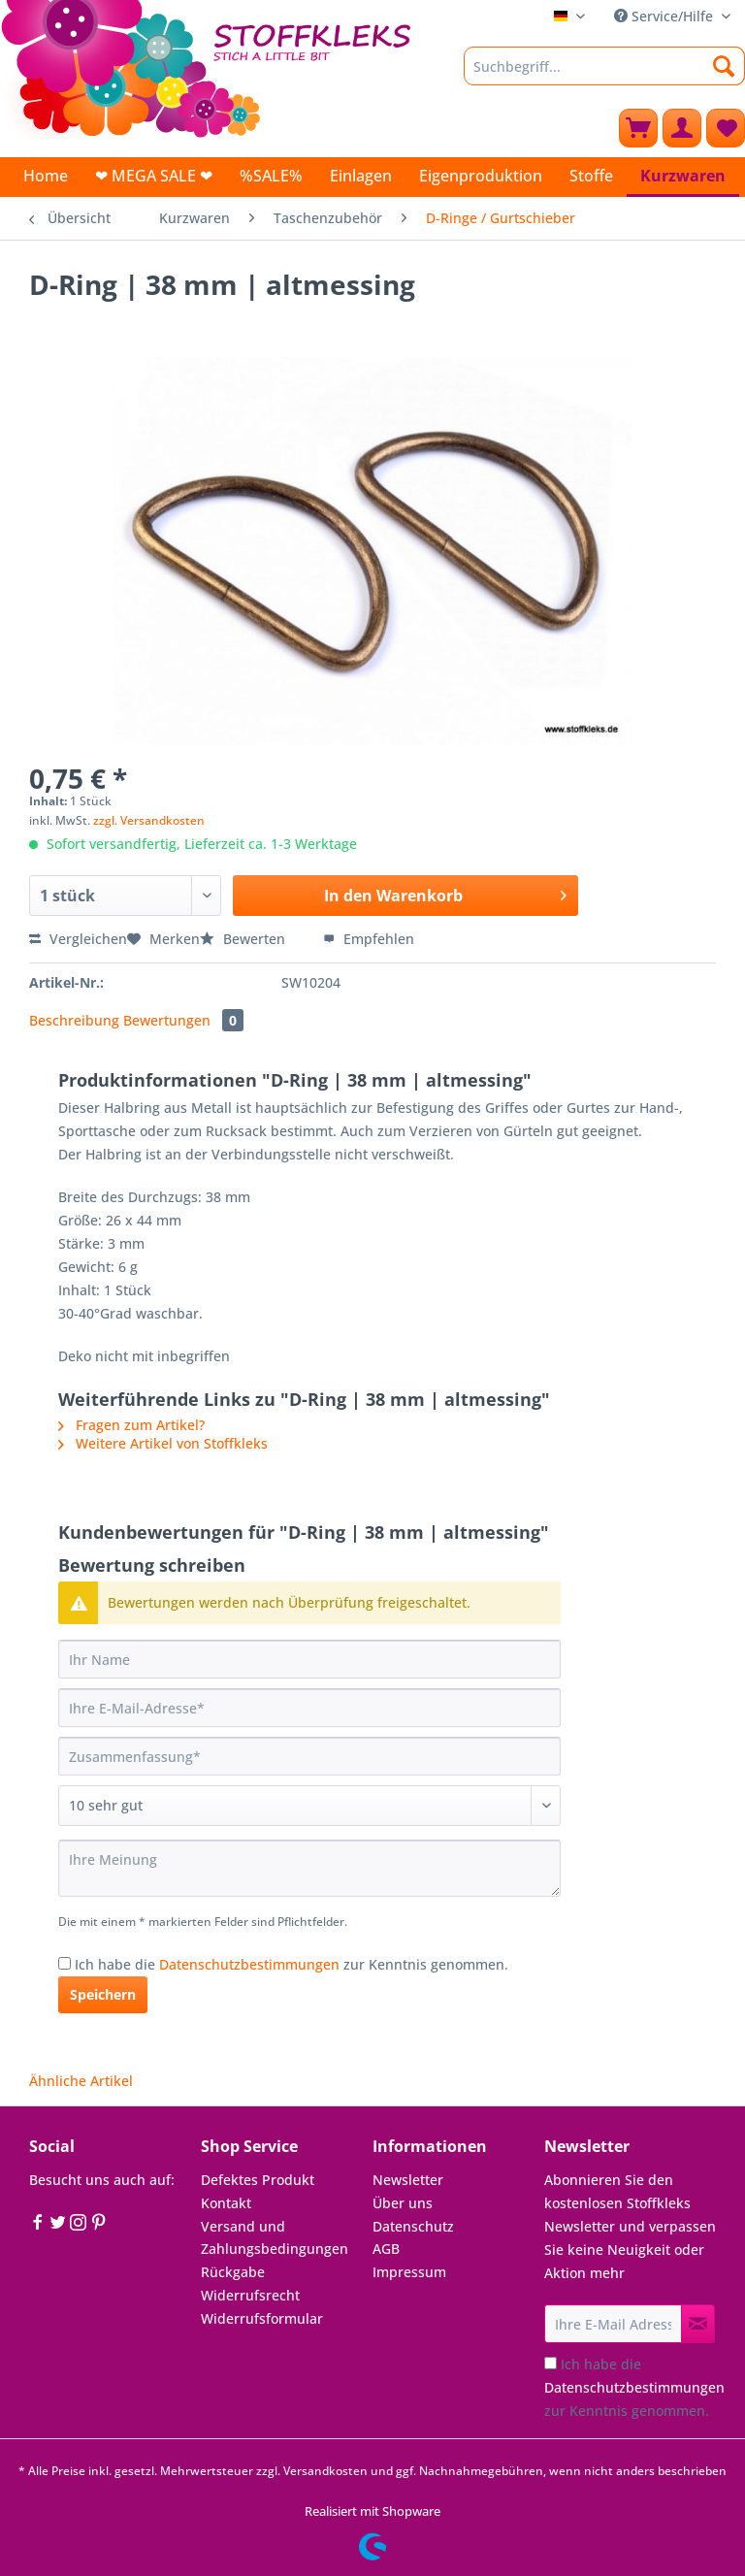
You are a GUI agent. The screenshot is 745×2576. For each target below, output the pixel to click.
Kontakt (226, 2203)
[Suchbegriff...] (604, 66)
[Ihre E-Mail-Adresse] (309, 1707)
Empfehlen (368, 938)
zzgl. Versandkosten (149, 820)
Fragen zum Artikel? (131, 1425)
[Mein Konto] (682, 128)
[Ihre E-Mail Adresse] (613, 2323)
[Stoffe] (591, 175)
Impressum (409, 2272)
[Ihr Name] (309, 1659)
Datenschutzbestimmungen (249, 1964)
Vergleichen (78, 938)
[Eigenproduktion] (480, 175)
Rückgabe (233, 2272)
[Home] (45, 175)
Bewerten (244, 938)
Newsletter (407, 2179)
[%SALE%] (271, 175)
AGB (386, 2248)
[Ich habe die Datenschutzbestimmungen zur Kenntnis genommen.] (64, 1963)
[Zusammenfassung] (309, 1756)
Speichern (103, 1994)
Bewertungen (183, 1020)
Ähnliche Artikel (81, 2080)
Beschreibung (74, 1020)
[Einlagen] (360, 175)
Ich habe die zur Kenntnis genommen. (291, 1964)
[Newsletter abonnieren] (698, 2323)
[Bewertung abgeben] (309, 1805)
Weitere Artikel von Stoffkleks (163, 1443)
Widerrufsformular (262, 2318)
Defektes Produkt (257, 2179)
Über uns (402, 2203)
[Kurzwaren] (683, 177)
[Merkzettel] (725, 128)
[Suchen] (724, 66)
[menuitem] (604, 75)
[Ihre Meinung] (309, 1868)
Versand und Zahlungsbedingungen (274, 2238)
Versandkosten (325, 2470)
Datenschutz (413, 2226)
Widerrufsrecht (250, 2295)
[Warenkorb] (638, 128)
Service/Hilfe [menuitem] (665, 16)
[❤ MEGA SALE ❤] (153, 175)
